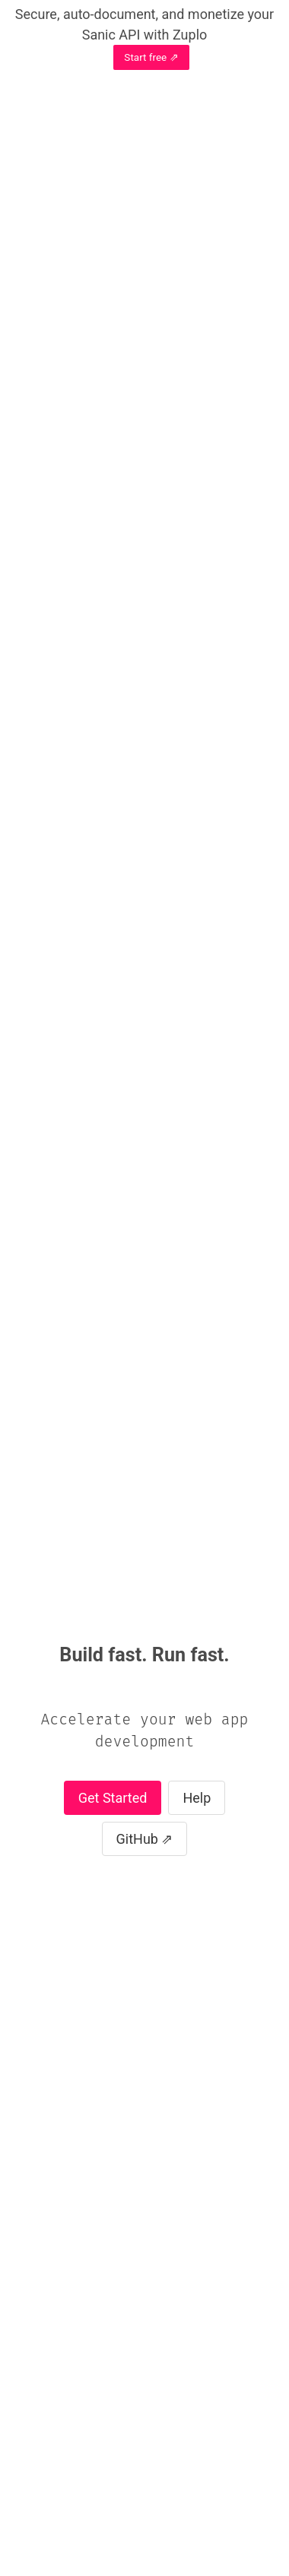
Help (197, 1798)
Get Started (113, 1798)
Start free (145, 57)
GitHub (137, 1839)
